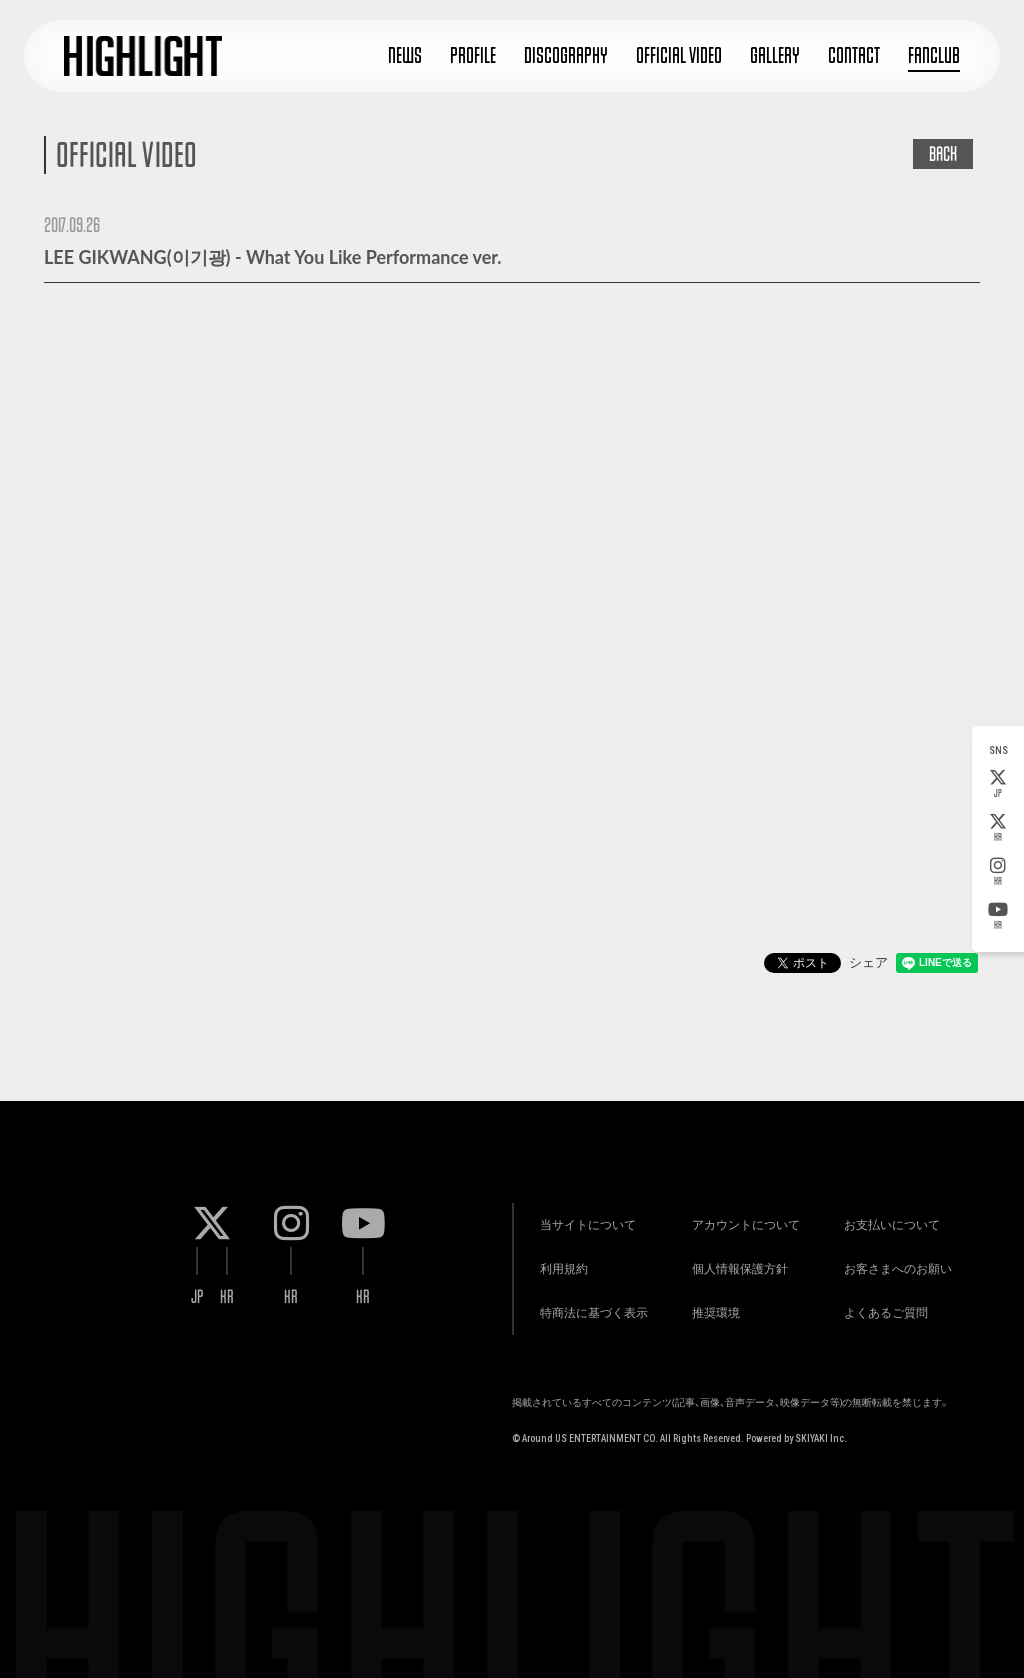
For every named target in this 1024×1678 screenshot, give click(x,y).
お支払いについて (880, 1205)
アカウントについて (734, 1205)
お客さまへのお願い (886, 1255)
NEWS (405, 55)
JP (998, 784)
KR (998, 828)
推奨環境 (704, 1305)
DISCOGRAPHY (566, 55)
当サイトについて (576, 1205)
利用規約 (552, 1255)
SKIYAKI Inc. (821, 1434)
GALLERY (775, 55)
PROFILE (473, 55)
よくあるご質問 (874, 1305)
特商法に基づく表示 (582, 1305)
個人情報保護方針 (728, 1255)
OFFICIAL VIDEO (679, 55)
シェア (868, 962)
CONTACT (854, 55)
